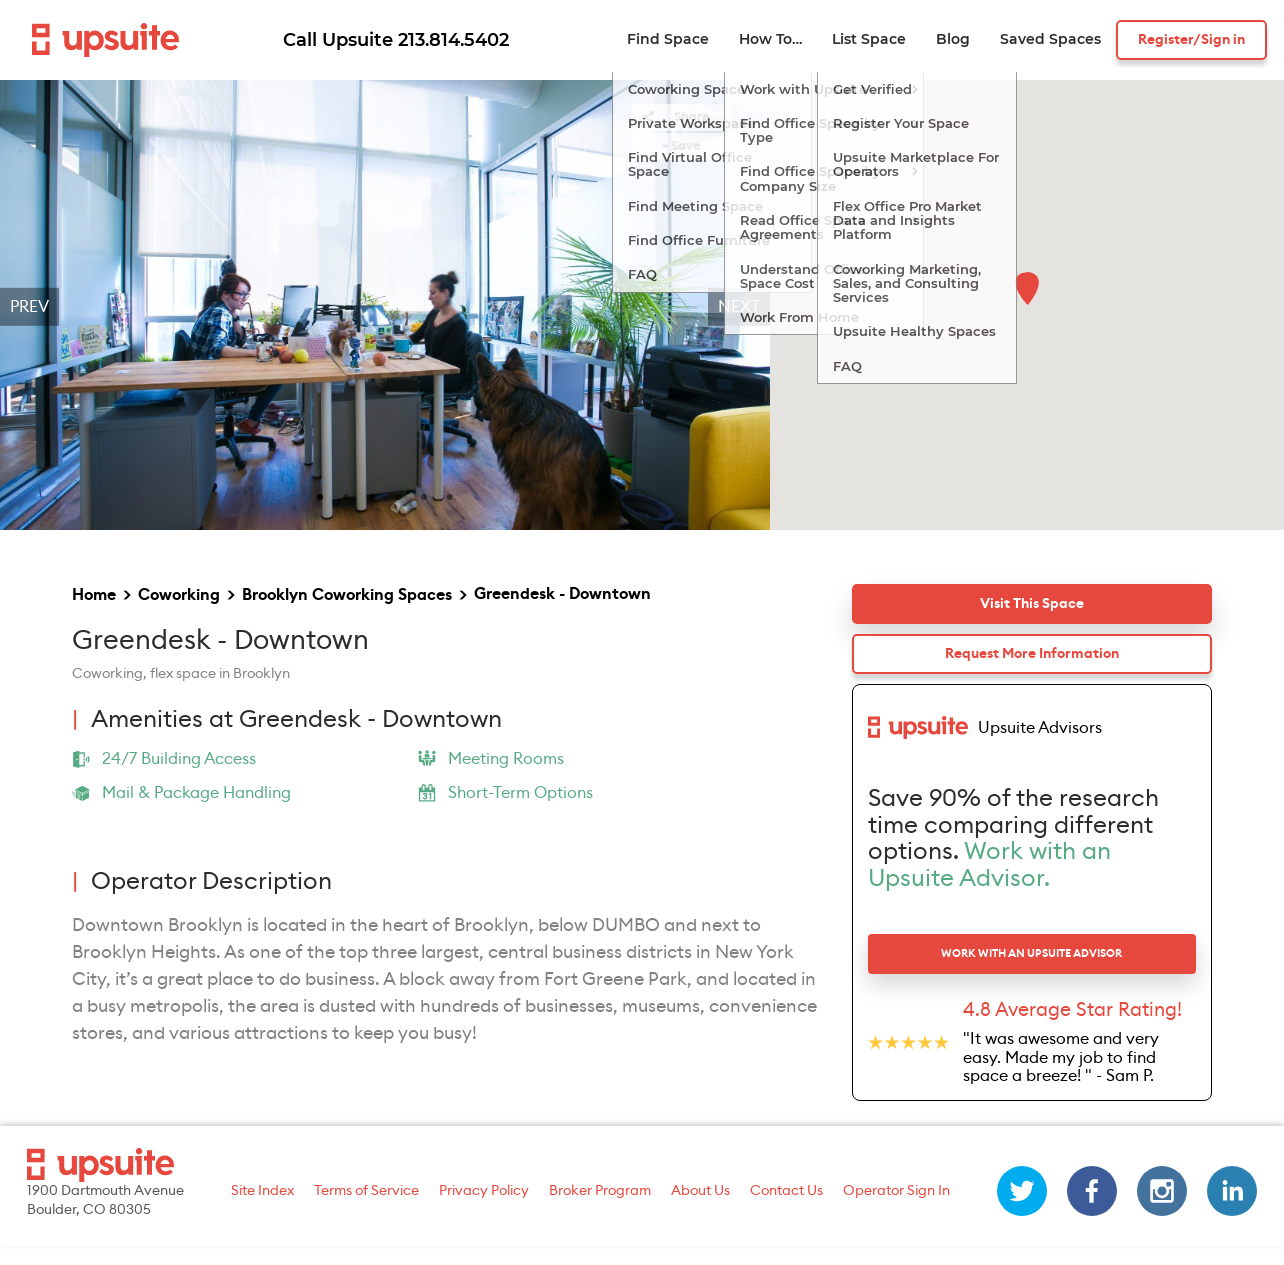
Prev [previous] (29, 307)
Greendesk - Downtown (562, 594)
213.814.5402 (453, 40)
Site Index (262, 1209)
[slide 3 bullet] (372, 495)
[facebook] (1092, 1210)
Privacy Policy (484, 1209)
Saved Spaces (1050, 39)
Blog (953, 39)
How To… (770, 39)
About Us (700, 1209)
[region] (385, 307)
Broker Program (600, 1209)
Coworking (179, 595)
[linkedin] (1232, 1210)
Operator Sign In (896, 1209)
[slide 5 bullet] (424, 495)
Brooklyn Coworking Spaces (347, 595)
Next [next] (739, 307)
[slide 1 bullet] (320, 495)
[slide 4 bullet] (398, 495)
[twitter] (1022, 1210)
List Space (869, 39)
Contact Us (786, 1209)
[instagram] (1162, 1210)
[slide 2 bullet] (346, 495)
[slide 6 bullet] (450, 495)
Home (94, 595)
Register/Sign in (1191, 40)
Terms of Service (366, 1209)
